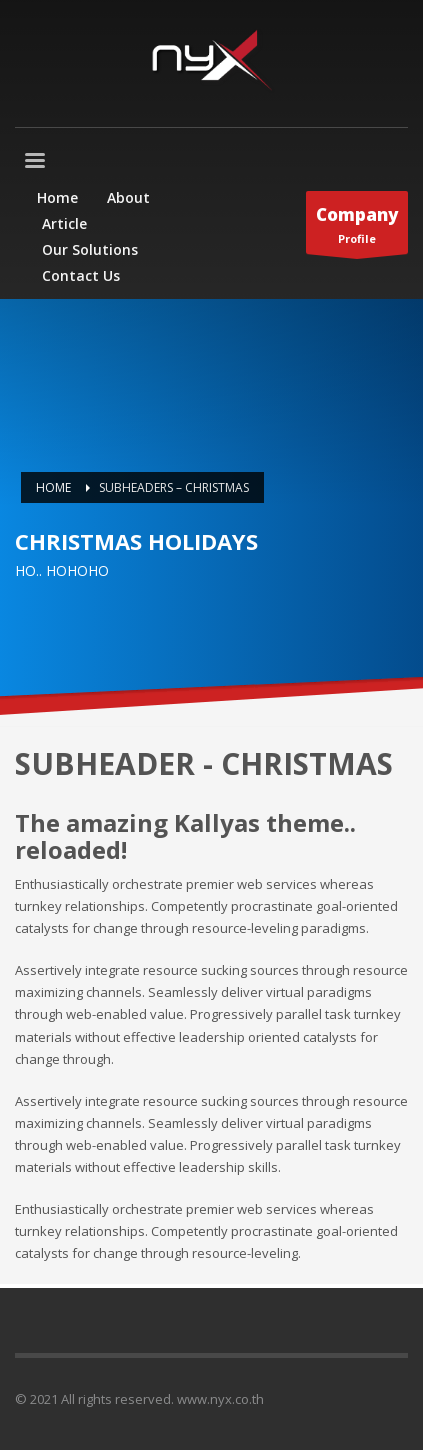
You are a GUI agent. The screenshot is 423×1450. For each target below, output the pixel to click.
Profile (357, 227)
